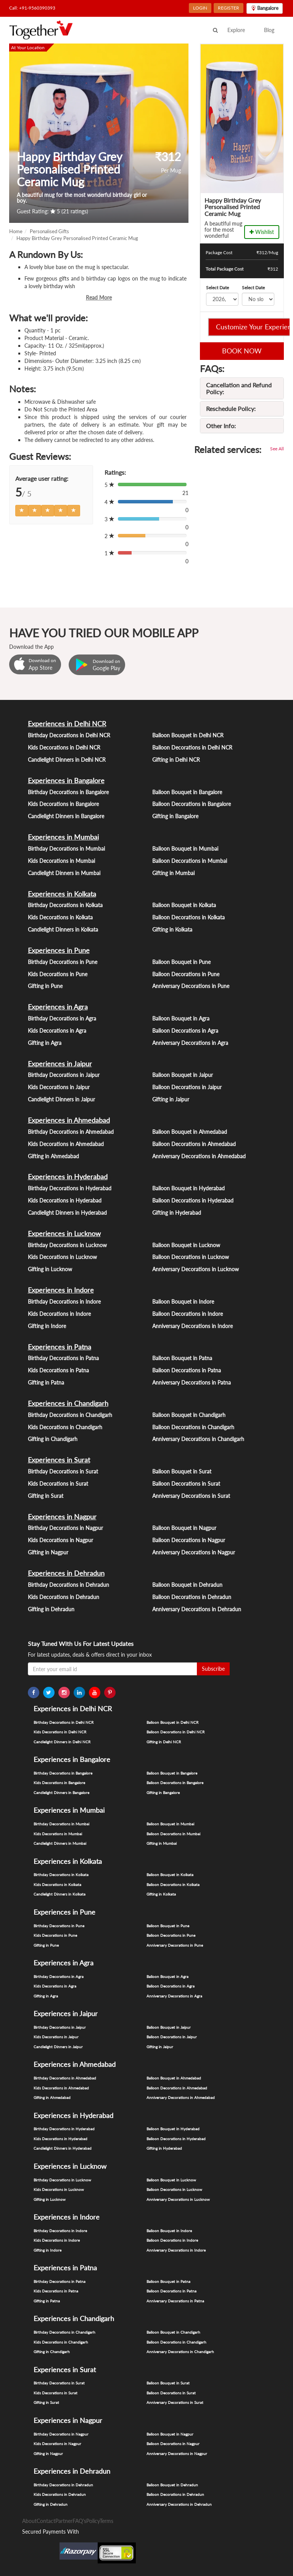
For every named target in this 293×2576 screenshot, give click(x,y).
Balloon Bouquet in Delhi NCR (188, 735)
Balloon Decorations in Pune (185, 974)
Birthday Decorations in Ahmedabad (71, 1131)
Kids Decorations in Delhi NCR (64, 747)
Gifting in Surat (45, 1496)
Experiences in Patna (59, 1347)
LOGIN (200, 8)
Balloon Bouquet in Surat (181, 1471)
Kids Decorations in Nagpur (60, 1540)
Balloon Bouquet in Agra (180, 1018)
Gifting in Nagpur (48, 1552)
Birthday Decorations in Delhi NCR (69, 735)
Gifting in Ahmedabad (53, 1156)
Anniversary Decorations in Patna (191, 1382)
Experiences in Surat (59, 1460)
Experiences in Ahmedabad (69, 1120)
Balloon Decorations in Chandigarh (193, 1427)
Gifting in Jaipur (170, 1099)
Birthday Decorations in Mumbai (66, 848)
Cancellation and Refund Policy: (239, 388)
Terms (106, 2521)
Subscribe (213, 1668)
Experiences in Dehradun (66, 1573)
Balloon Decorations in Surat (186, 1483)
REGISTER (228, 8)
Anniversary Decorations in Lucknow (195, 1269)
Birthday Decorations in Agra (62, 1018)
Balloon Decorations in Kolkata (188, 917)
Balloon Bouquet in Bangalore (187, 792)
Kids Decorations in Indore (59, 1314)
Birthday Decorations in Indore (64, 1301)
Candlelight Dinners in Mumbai (64, 873)
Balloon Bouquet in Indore (183, 1301)
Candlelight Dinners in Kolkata (63, 929)
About (29, 2521)
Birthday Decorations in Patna (63, 1358)
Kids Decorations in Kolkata (60, 917)
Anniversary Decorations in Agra (190, 1043)
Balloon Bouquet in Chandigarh (188, 1415)
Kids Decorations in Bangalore (63, 804)
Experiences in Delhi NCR (67, 723)
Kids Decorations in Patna (58, 1370)
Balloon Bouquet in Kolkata (184, 905)
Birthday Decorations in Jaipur (64, 1075)
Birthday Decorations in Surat (63, 1471)
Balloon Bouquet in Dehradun (187, 1584)
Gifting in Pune (45, 986)
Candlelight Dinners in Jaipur (61, 1099)
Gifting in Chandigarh (52, 1439)
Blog (269, 30)
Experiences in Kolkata (62, 894)
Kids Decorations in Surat (58, 1483)
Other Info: (221, 425)
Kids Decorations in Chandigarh (65, 1427)
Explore (236, 30)
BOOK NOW (242, 351)
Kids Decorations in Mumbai (61, 861)
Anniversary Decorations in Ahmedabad (199, 1156)
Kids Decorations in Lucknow (62, 1257)
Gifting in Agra (44, 1043)
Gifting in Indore (47, 1326)
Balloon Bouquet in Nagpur (184, 1528)
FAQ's (79, 2521)
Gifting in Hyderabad (176, 1212)
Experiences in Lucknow (64, 1233)
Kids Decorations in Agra (57, 1030)
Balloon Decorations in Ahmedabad (194, 1144)
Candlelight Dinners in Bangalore (66, 816)
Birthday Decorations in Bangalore (68, 792)
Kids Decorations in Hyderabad (64, 1200)
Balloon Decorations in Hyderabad (192, 1200)
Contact (46, 2521)
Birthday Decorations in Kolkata (65, 905)
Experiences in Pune (59, 950)
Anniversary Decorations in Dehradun (196, 1609)
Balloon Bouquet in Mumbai (185, 848)
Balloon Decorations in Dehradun (191, 1597)
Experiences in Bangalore (66, 780)
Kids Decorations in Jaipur (59, 1087)
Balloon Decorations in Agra (185, 1030)
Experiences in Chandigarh (68, 1403)
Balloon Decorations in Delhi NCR (192, 747)
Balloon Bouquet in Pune (181, 962)
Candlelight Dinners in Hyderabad (67, 1212)
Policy (93, 2521)
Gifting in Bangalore (175, 816)
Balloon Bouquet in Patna (182, 1358)
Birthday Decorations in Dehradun (68, 1584)
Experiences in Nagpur (62, 1516)
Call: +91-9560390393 (32, 8)
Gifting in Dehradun (51, 1609)
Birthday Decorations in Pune (62, 962)
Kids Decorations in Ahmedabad (66, 1144)
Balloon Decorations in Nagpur (188, 1540)
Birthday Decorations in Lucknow (67, 1245)
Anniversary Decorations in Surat (191, 1496)
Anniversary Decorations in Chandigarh (198, 1439)
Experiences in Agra (58, 1007)
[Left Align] (21, 510)
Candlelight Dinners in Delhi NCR (67, 759)
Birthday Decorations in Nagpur (65, 1528)
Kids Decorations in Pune (57, 974)
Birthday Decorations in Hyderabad (69, 1188)
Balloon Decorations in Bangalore (191, 804)
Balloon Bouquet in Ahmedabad (189, 1131)
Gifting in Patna (46, 1382)
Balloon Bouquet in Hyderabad (188, 1188)
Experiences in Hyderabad (68, 1176)
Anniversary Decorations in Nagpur (193, 1552)
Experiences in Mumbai (63, 837)
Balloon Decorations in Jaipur (187, 1087)
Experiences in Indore (61, 1290)
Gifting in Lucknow (50, 1269)
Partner (63, 2521)
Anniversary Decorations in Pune (190, 986)
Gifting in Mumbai (173, 873)
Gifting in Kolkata (172, 929)
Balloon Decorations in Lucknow (190, 1257)
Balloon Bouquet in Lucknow (186, 1245)
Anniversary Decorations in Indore (192, 1326)
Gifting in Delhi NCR (176, 759)
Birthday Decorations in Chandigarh (70, 1415)
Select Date (217, 287)
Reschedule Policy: (231, 408)
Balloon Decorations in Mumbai (189, 861)
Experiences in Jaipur (60, 1063)
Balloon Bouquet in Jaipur (182, 1075)
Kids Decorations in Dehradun (63, 1597)
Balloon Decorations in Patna (186, 1370)
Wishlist (262, 232)
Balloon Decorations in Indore (187, 1314)
